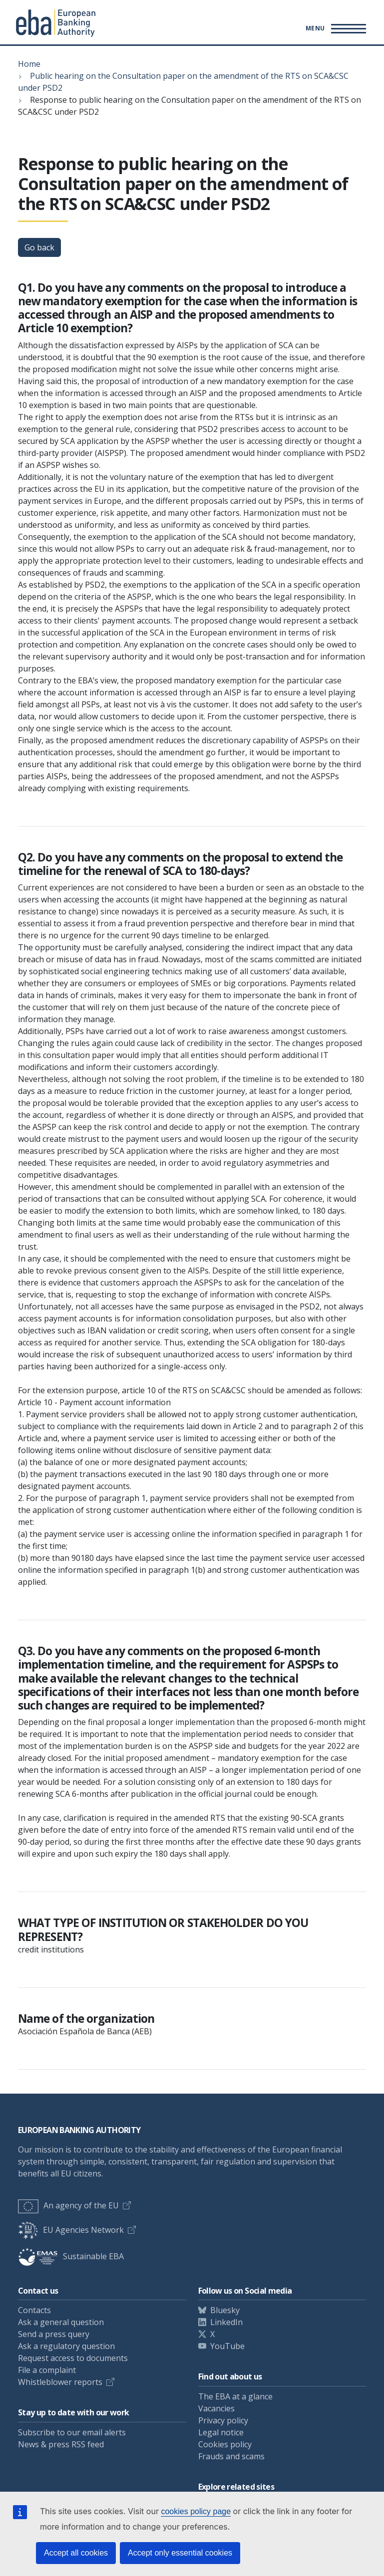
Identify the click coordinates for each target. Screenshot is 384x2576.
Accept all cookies (76, 2553)
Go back (39, 247)
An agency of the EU (68, 2205)
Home (29, 63)
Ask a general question (61, 2322)
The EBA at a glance (235, 2396)
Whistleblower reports (60, 2381)
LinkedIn (226, 2322)
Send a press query (53, 2334)
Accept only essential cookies (180, 2553)
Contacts (34, 2310)
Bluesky (225, 2310)
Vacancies (216, 2408)
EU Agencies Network (71, 2229)
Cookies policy (225, 2444)
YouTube (227, 2346)
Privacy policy (223, 2420)
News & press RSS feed (61, 2444)
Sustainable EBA (71, 2256)
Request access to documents (73, 2358)
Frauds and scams (231, 2456)
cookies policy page (196, 2511)
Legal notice (221, 2432)
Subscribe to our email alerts (72, 2432)
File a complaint (47, 2369)
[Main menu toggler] (334, 28)
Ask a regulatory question (66, 2346)
